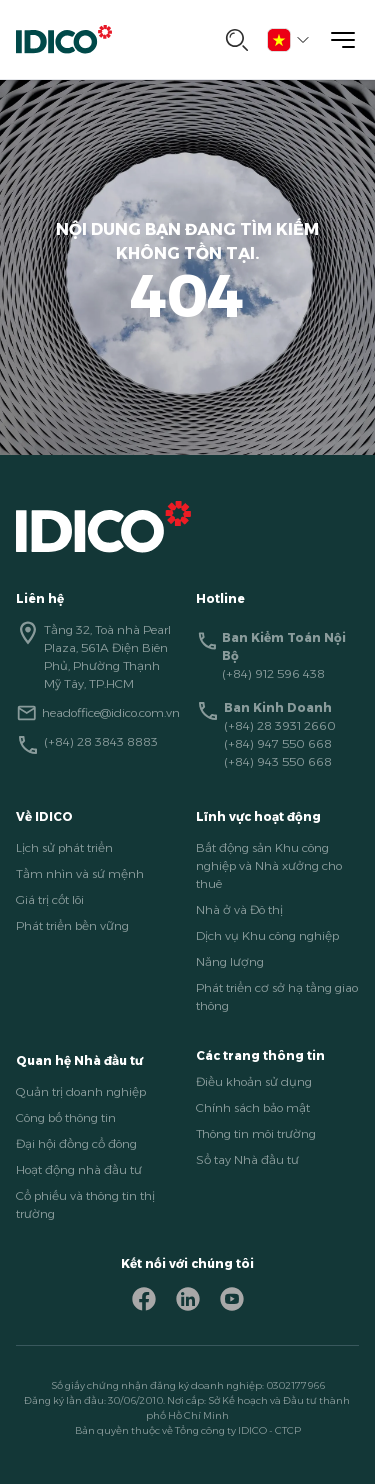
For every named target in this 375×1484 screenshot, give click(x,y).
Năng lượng (230, 961)
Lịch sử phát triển (64, 847)
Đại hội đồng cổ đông (76, 1143)
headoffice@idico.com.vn (111, 712)
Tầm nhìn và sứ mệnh (80, 873)
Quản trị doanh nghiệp (81, 1091)
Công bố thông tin (66, 1117)
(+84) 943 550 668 (278, 761)
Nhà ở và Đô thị (239, 909)
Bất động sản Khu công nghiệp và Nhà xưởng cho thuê (269, 865)
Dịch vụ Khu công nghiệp (267, 935)
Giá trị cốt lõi (50, 899)
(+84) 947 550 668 (278, 743)
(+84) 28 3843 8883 (101, 741)
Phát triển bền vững (72, 925)
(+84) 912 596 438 (273, 673)
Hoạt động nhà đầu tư (79, 1169)
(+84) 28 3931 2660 (280, 725)
